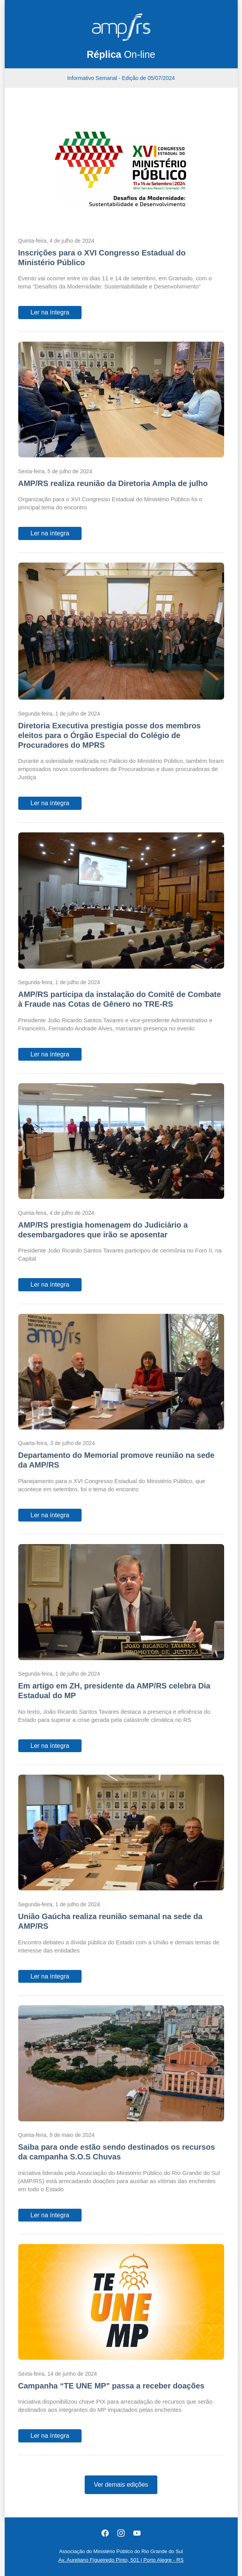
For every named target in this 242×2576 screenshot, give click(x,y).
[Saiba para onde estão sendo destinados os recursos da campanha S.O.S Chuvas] (121, 2064)
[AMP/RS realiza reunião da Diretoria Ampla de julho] (121, 401)
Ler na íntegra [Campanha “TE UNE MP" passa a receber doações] (50, 2435)
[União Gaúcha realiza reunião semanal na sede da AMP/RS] (121, 1834)
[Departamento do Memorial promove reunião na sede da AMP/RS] (121, 1373)
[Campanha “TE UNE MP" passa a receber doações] (121, 2303)
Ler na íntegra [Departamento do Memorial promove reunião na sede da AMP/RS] (50, 1515)
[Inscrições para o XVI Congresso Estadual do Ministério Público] (121, 170)
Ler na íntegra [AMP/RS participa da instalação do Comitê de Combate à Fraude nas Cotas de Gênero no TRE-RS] (50, 1054)
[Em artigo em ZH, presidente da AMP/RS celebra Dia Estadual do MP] (121, 1603)
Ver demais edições (121, 2484)
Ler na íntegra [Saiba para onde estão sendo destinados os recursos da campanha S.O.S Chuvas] (50, 2215)
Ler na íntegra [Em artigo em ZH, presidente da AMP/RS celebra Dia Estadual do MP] (50, 1745)
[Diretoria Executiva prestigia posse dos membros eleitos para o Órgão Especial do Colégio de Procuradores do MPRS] (121, 633)
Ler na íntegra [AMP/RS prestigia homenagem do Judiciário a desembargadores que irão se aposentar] (50, 1284)
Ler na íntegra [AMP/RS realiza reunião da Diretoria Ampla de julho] (50, 533)
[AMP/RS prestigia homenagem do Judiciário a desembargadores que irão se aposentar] (121, 1142)
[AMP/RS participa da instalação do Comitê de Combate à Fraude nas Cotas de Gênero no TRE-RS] (121, 901)
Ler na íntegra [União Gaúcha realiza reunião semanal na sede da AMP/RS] (50, 1976)
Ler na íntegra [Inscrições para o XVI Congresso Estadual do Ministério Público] (50, 312)
